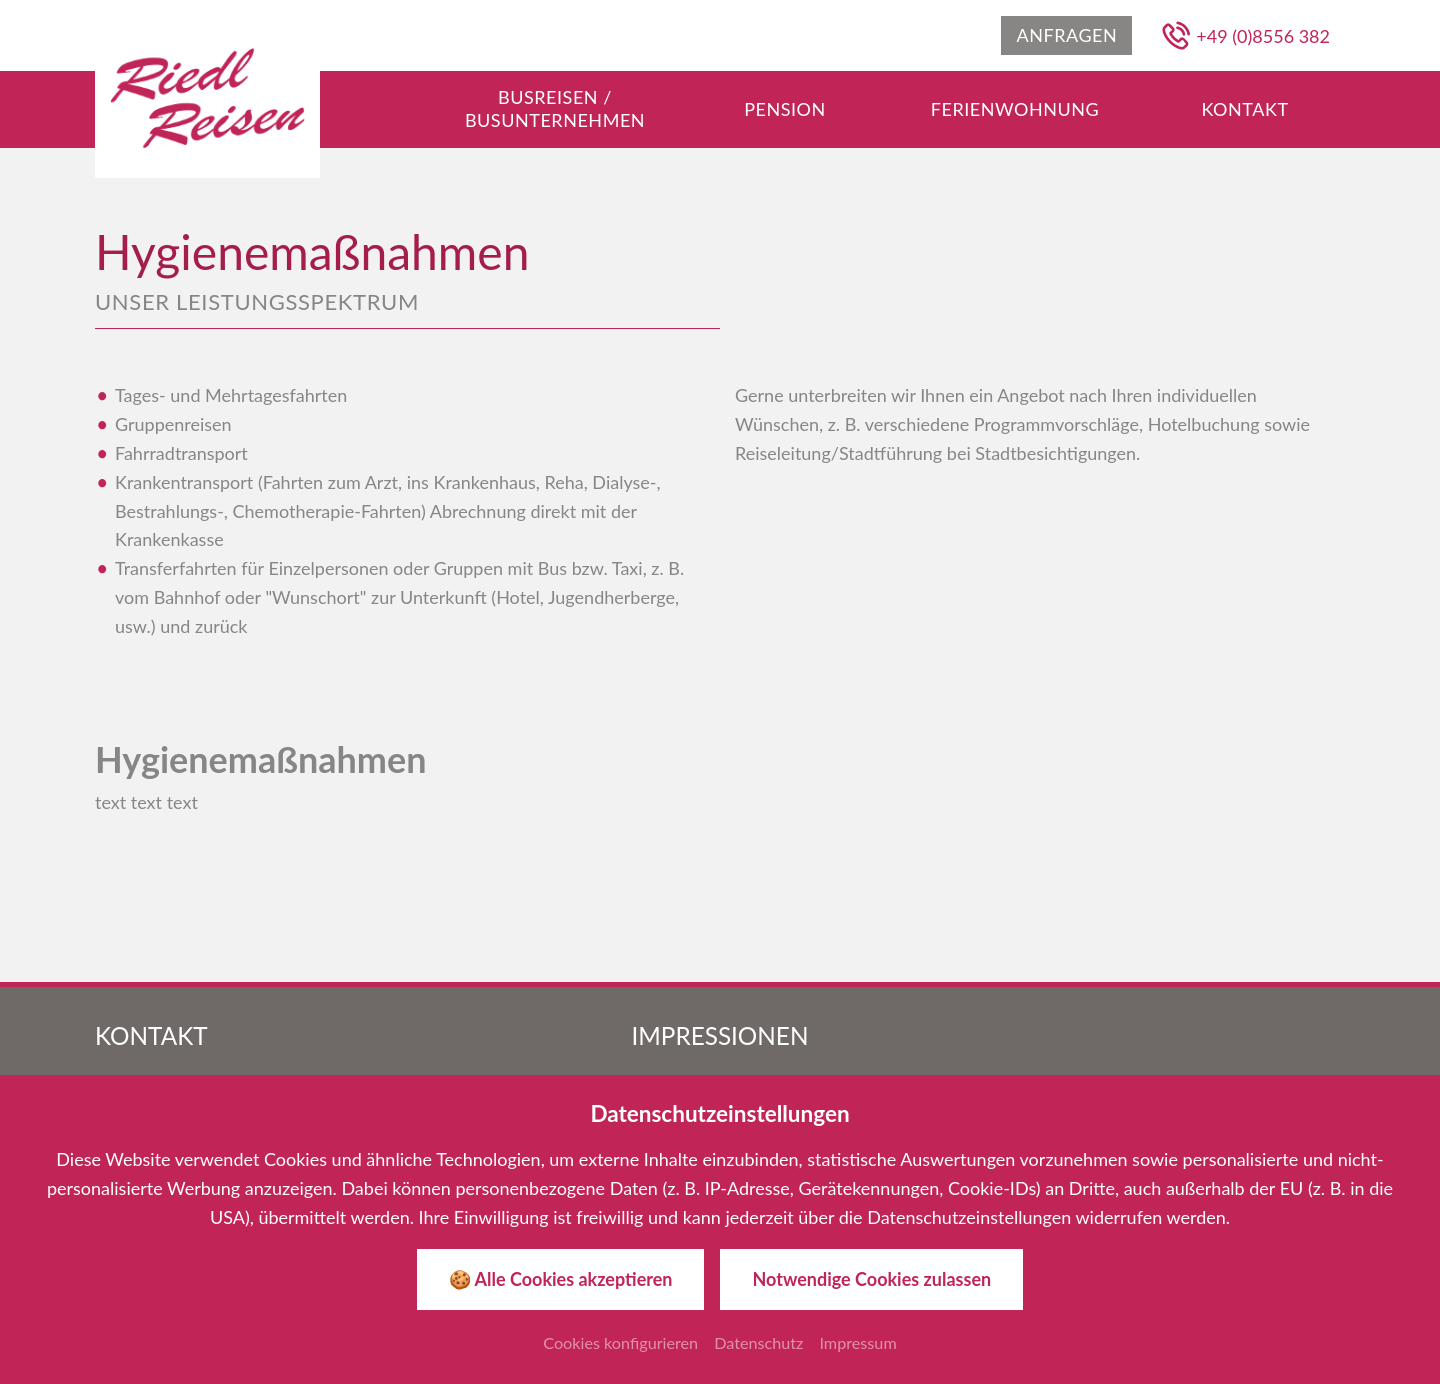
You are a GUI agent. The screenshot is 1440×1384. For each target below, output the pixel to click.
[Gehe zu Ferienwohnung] (1015, 109)
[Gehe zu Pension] (785, 109)
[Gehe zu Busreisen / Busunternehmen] (555, 109)
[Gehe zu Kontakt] (1245, 109)
